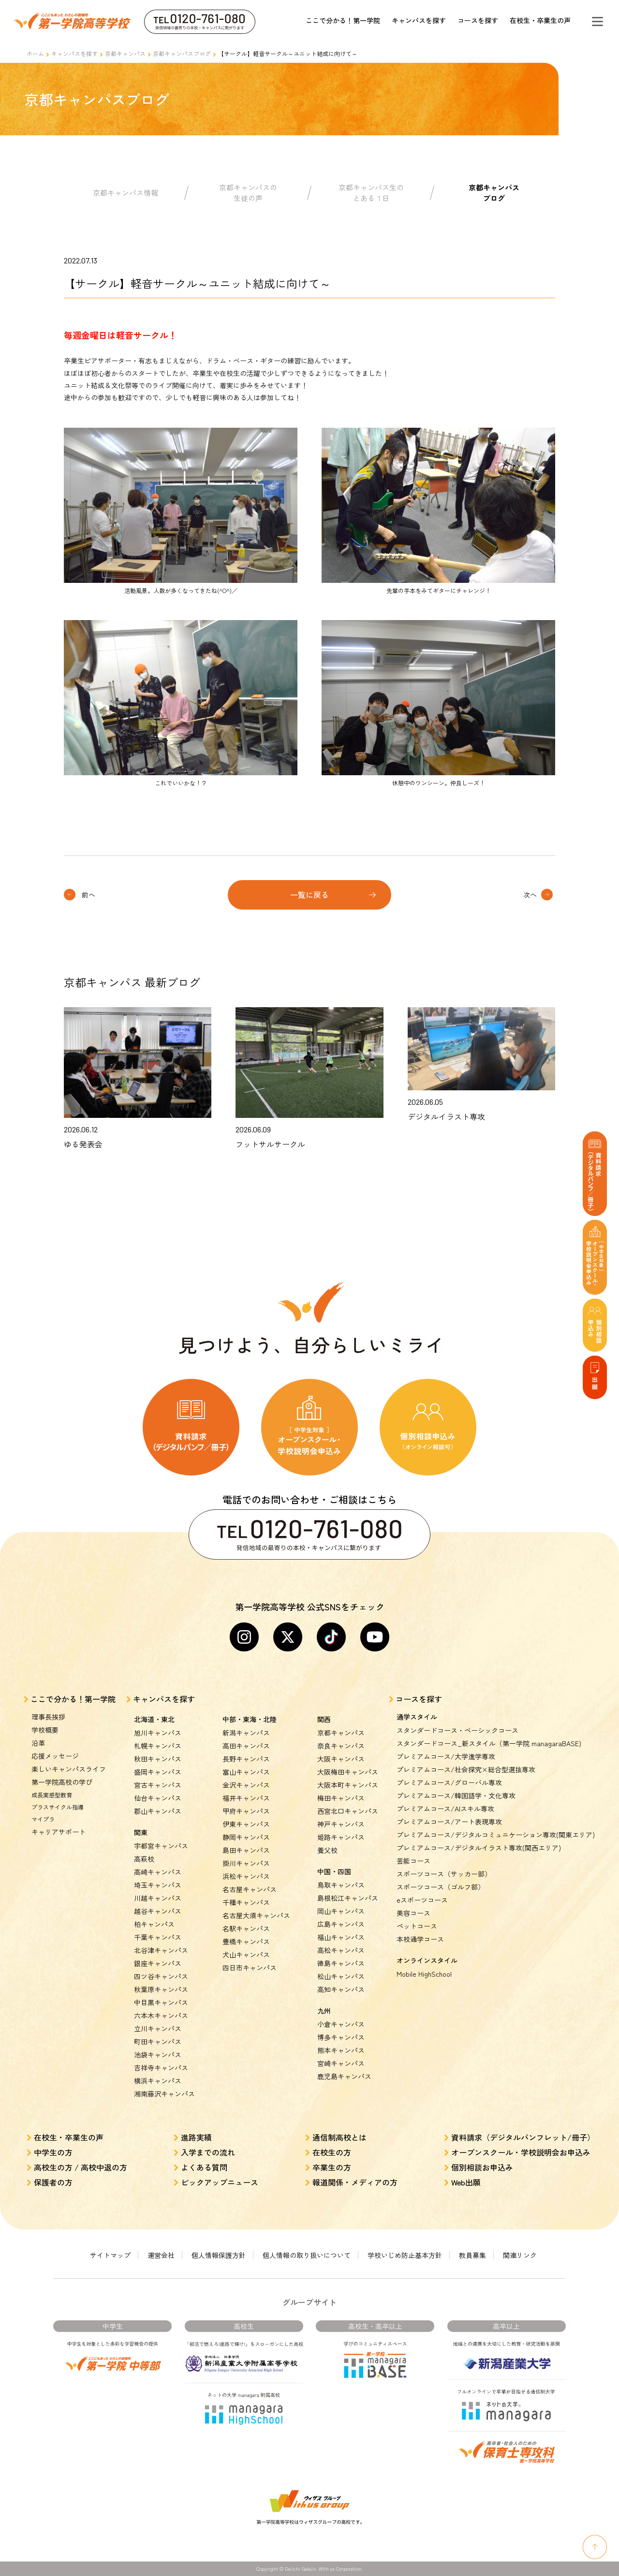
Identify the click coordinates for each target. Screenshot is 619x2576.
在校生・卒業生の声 (540, 20)
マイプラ (43, 1819)
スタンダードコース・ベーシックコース (457, 1730)
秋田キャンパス (157, 1759)
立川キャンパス (157, 2028)
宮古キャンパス (157, 1785)
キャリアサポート (58, 1832)
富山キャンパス (246, 1772)
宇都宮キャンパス (161, 1846)
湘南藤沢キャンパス (164, 2093)
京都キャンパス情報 (125, 193)
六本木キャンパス (161, 2015)
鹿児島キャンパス (344, 2076)
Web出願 (466, 2182)
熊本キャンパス (341, 2050)
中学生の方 (53, 2152)
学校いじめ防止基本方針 (405, 2255)
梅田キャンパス (341, 1798)
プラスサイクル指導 (57, 1807)
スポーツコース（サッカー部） (444, 1874)
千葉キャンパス (157, 1937)
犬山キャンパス (246, 1954)
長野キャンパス (246, 1759)
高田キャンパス (246, 1746)
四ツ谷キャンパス (161, 1976)
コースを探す (477, 20)
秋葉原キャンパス (161, 1989)
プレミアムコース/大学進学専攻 (446, 1756)
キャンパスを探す (419, 20)
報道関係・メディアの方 (355, 2182)
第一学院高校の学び (61, 1782)
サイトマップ (110, 2255)
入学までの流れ (208, 2152)
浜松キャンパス (246, 1876)
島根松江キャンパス (347, 1898)
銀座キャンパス (157, 1963)
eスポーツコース (422, 1900)
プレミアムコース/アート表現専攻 (449, 1821)
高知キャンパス (341, 1989)
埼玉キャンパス (157, 1885)
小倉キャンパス (341, 2024)
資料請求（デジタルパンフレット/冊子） (523, 2137)
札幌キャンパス (157, 1746)
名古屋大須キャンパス (256, 1915)
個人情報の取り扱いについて (307, 2255)
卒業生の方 (331, 2167)
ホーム (35, 53)
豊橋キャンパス (246, 1941)
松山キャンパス (341, 1976)
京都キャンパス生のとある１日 (371, 192)
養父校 (327, 1850)
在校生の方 (331, 2152)
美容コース (413, 1913)
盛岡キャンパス (157, 1772)
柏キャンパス (154, 1924)
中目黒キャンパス (161, 2002)
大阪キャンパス (341, 1759)
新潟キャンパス (246, 1732)
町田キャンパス (157, 2041)
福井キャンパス (246, 1798)
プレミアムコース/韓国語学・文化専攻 (456, 1795)
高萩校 (144, 1859)
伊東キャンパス (246, 1824)
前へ (88, 894)
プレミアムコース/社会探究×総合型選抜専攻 (466, 1769)
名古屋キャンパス (249, 1889)
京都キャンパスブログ (182, 53)
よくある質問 (204, 2167)
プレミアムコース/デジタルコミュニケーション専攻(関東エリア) (496, 1834)
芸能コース (413, 1861)
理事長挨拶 (48, 1717)
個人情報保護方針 (219, 2255)
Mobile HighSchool (424, 1974)
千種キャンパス (246, 1902)
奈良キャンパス (341, 1746)
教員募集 (472, 2255)
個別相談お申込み (482, 2167)
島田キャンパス (246, 1850)
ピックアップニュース (219, 2182)
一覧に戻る (309, 894)
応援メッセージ (55, 1756)
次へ (530, 894)
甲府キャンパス (246, 1811)
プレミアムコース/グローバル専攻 (449, 1782)
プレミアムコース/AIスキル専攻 (445, 1808)
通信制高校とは (339, 2137)
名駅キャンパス (246, 1928)
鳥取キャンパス (341, 1885)
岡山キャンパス (341, 1911)
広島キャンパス (341, 1924)
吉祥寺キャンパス (161, 2067)
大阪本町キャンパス (347, 1785)
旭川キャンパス (157, 1732)
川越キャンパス (157, 1898)
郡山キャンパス (157, 1811)
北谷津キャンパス (161, 1950)
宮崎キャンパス (341, 2063)
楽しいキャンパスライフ (68, 1769)
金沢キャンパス (246, 1785)
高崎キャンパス (157, 1872)
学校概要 (45, 1730)
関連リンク (520, 2255)
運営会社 (161, 2255)
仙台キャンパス (157, 1798)
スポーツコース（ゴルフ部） (441, 1887)
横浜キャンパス (157, 2080)
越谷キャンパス (157, 1911)
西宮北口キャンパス (347, 1811)
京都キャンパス (125, 53)
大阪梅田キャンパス (347, 1772)
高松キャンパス (341, 1950)
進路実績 (196, 2137)
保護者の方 (53, 2182)
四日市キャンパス (249, 1967)
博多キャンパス (341, 2037)
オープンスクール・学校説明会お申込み (520, 2152)
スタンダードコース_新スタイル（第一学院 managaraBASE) (489, 1743)
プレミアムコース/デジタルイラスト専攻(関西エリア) (479, 1847)
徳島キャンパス (341, 1963)
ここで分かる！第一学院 (343, 20)
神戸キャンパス (341, 1824)
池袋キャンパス (157, 2054)
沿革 (38, 1743)
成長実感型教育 (51, 1795)
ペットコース (417, 1926)
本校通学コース (420, 1939)
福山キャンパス (341, 1937)
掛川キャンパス (246, 1863)
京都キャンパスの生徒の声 (248, 192)
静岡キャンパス (246, 1837)
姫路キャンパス (341, 1837)
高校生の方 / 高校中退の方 (80, 2167)
